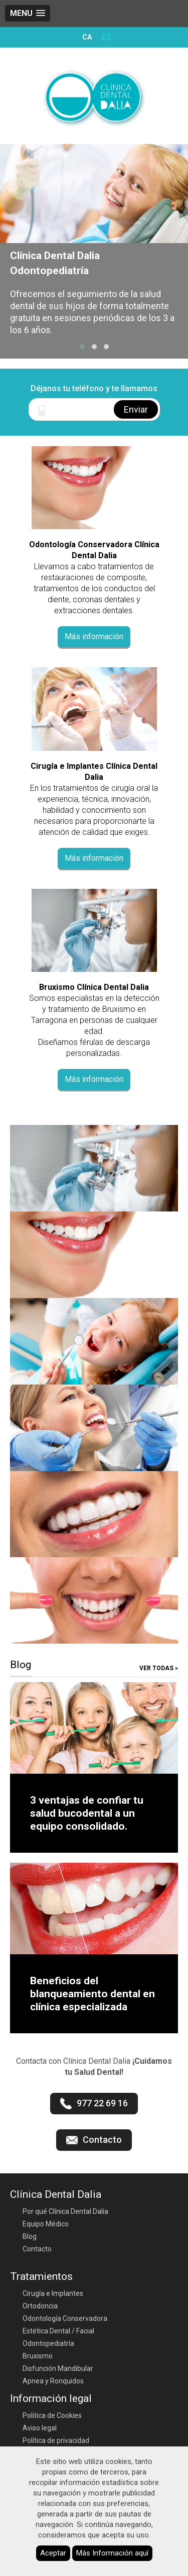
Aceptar (53, 2552)
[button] (82, 347)
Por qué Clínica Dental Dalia (65, 2211)
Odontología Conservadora (65, 2318)
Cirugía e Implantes (53, 2293)
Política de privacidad (56, 2440)
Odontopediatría (48, 2343)
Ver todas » (158, 1668)
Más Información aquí (112, 2552)
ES (106, 37)
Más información (94, 636)
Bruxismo (38, 2356)
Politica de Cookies (52, 2415)
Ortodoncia (40, 2306)
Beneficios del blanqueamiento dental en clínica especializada (92, 1994)
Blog (30, 2236)
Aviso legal (40, 2428)
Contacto (37, 2249)
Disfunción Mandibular (58, 2368)
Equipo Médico (46, 2224)
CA (87, 37)
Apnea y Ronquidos (53, 2381)
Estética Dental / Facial (58, 2331)
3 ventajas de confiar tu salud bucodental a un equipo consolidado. (86, 1813)
